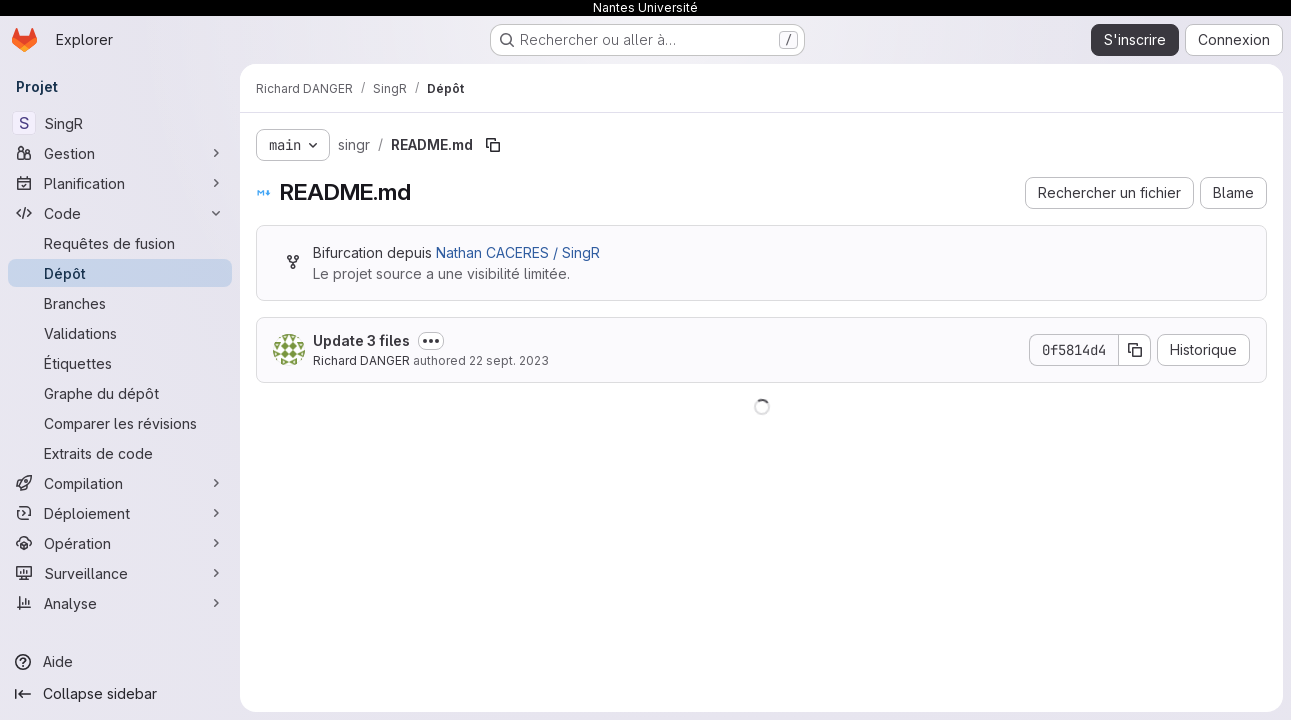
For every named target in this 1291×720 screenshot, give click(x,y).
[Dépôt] (120, 273)
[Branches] (120, 303)
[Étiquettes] (120, 363)
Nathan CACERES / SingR (518, 252)
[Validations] (120, 333)
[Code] (120, 213)
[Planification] (120, 183)
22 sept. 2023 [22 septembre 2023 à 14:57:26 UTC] (509, 360)
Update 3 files (361, 340)
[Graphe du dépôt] (120, 393)
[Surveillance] (120, 573)
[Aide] (120, 662)
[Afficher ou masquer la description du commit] (431, 341)
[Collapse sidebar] (120, 694)
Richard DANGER (361, 360)
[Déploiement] (120, 513)
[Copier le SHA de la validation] (1135, 350)
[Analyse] (120, 603)
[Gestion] (120, 153)
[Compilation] (120, 483)
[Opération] (120, 543)
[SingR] (120, 123)
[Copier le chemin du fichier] (493, 145)
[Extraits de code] (120, 453)
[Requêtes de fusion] (120, 243)
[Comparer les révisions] (120, 423)
